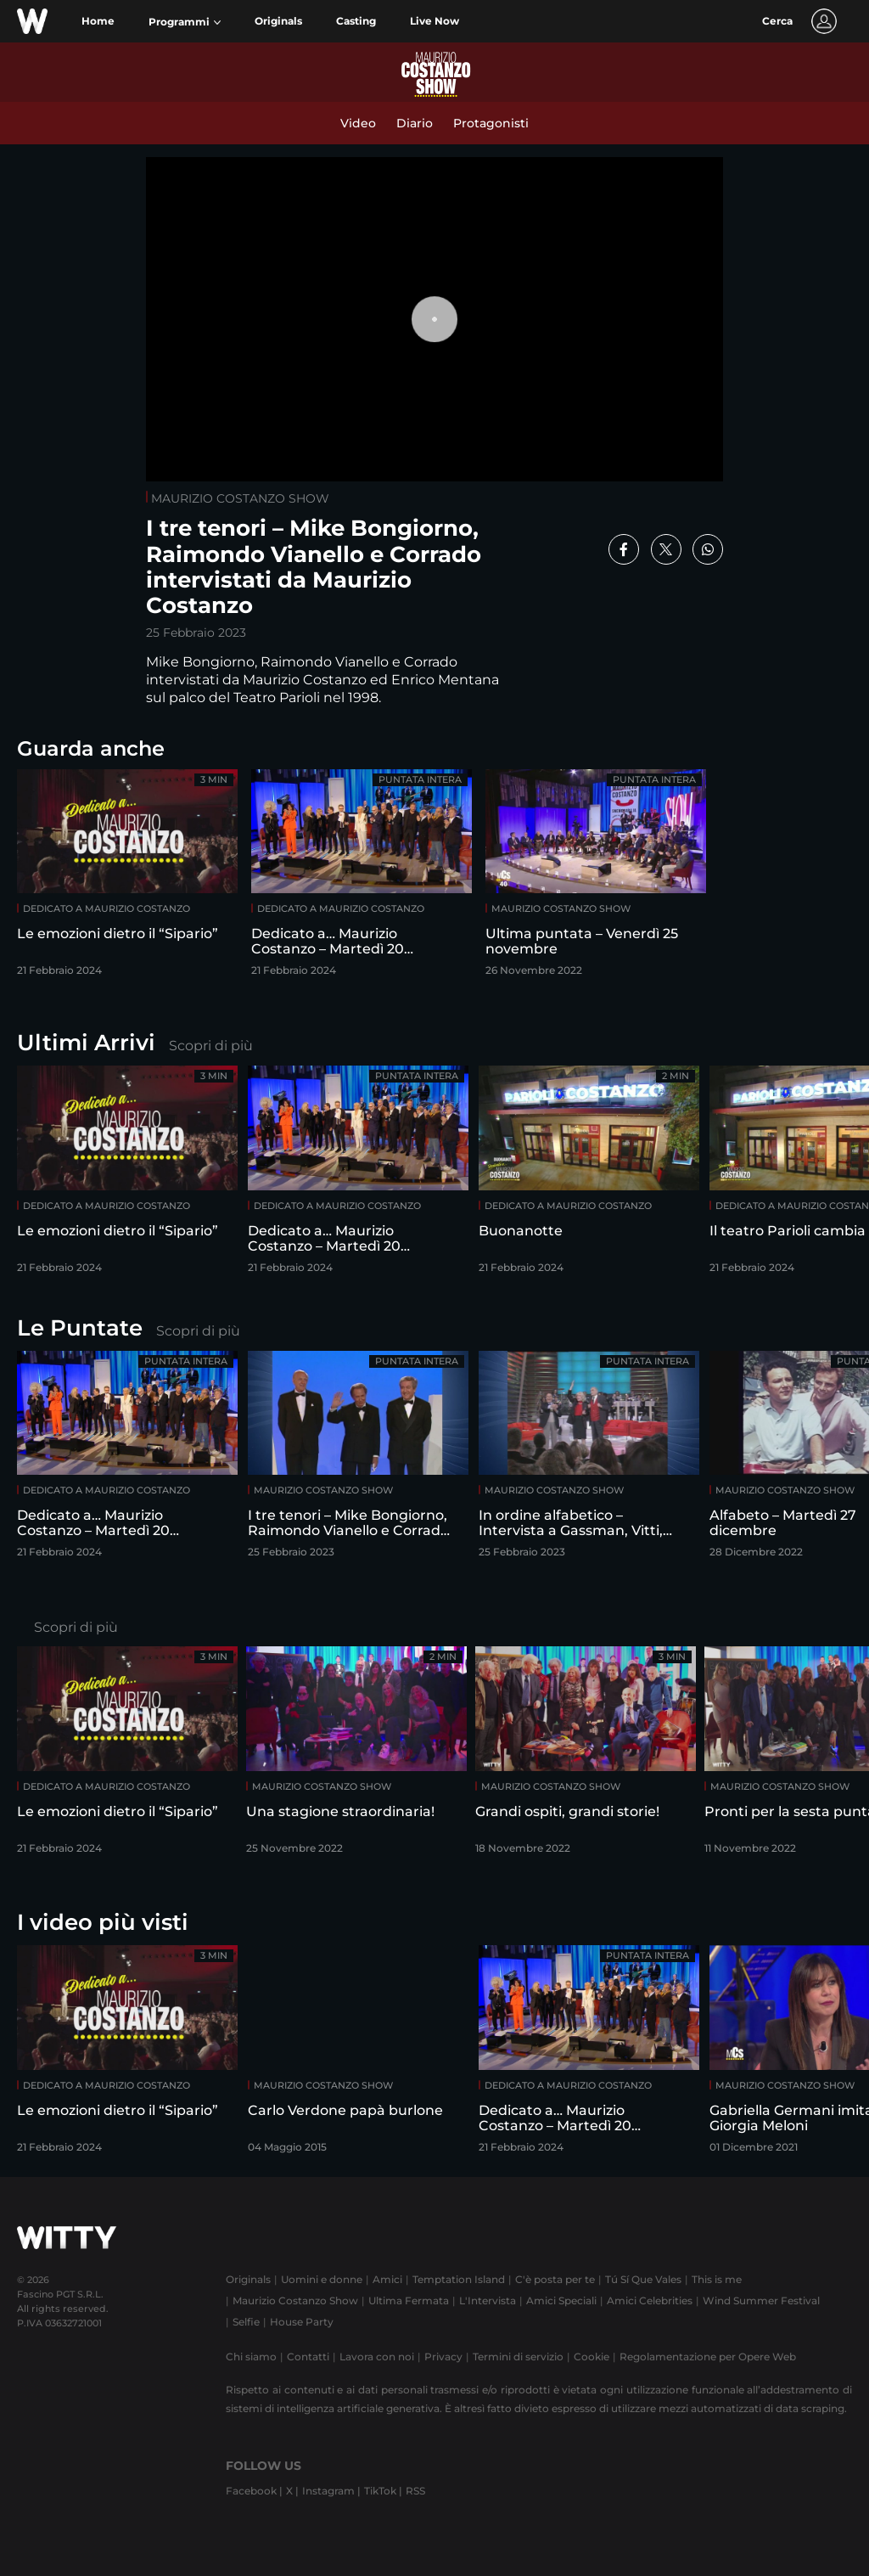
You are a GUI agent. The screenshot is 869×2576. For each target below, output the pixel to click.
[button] (185, 22)
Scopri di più (211, 1046)
